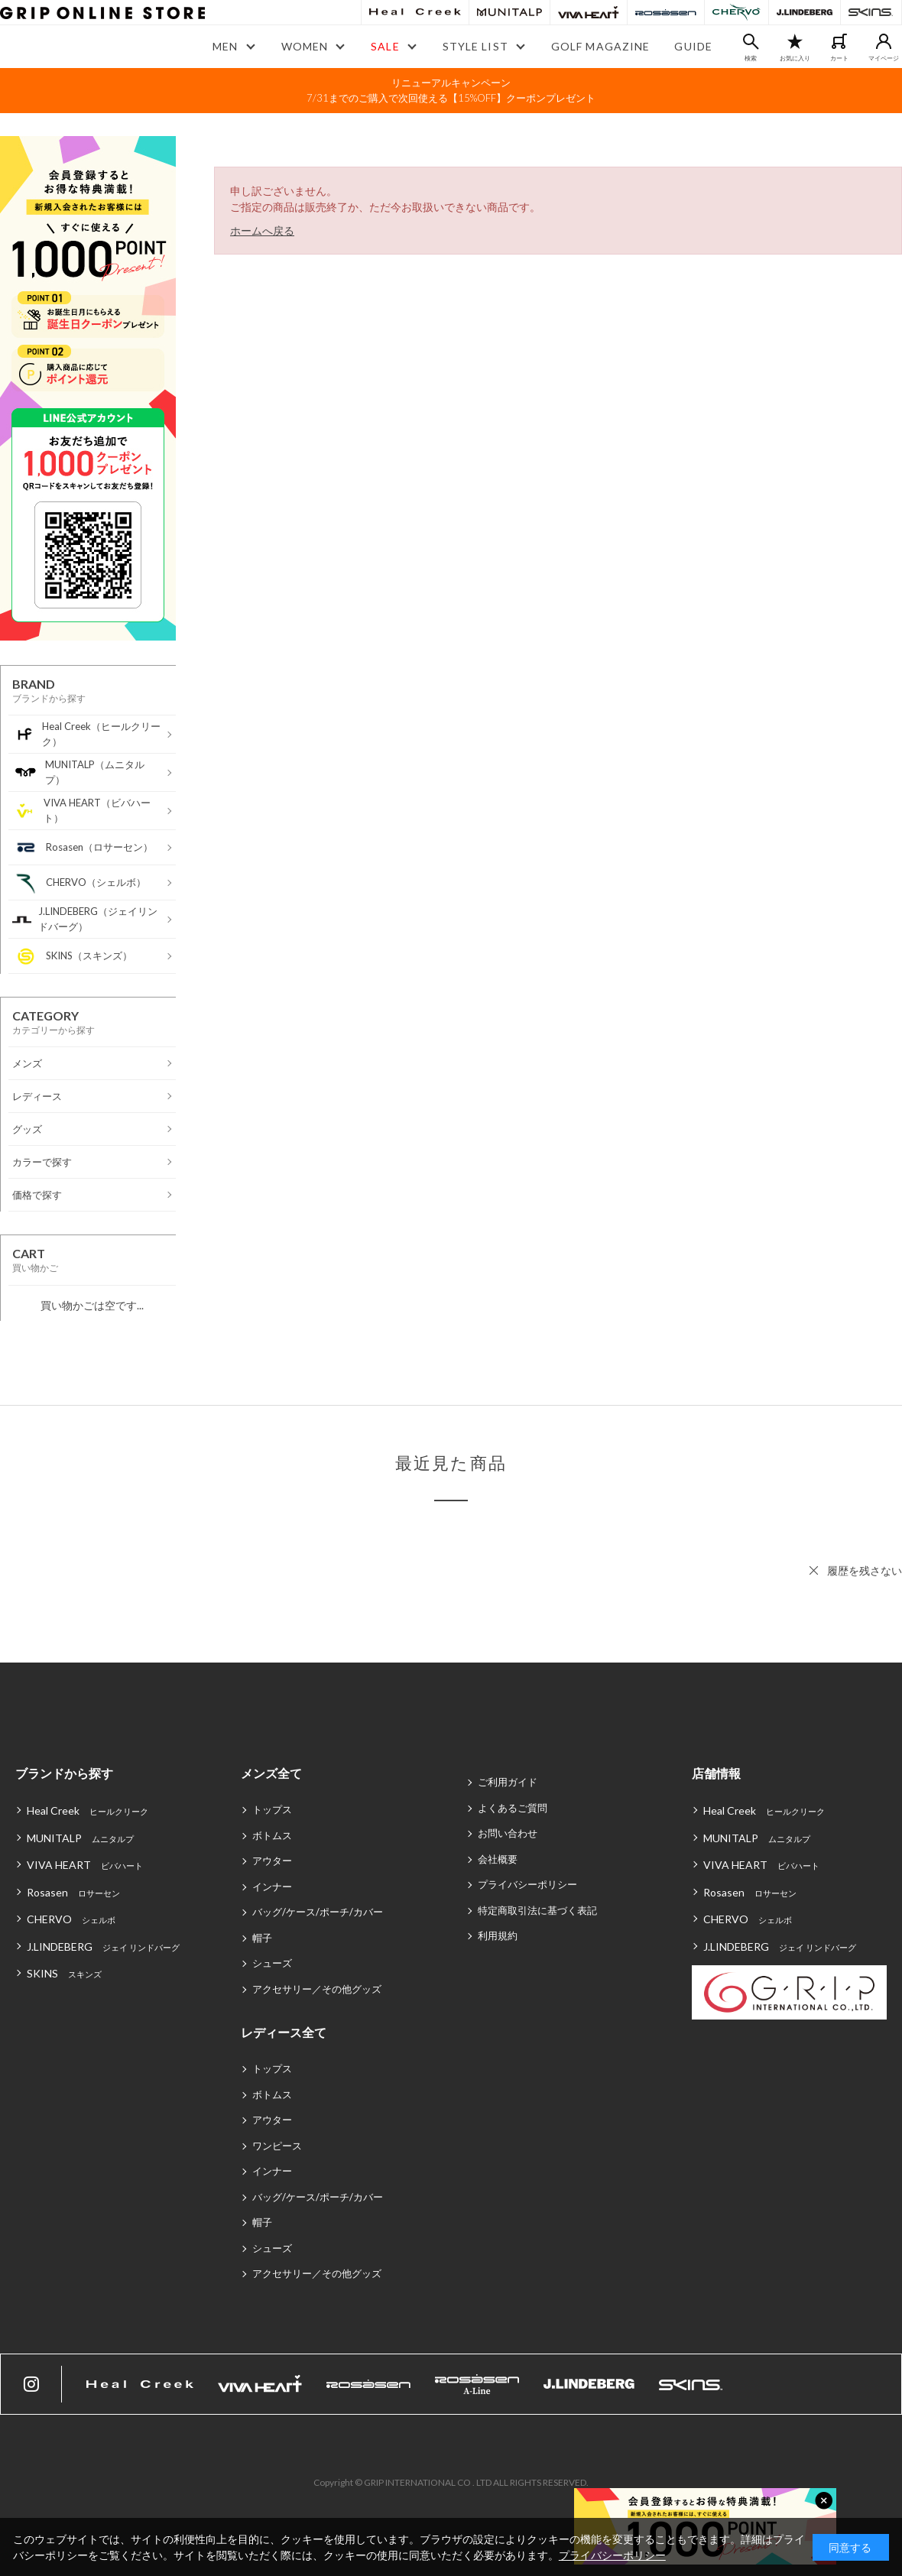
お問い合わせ (507, 1833)
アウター (272, 1860)
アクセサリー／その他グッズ (316, 1989)
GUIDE (693, 46)
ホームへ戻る (262, 230)
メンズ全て (271, 1773)
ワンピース (277, 2146)
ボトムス (272, 1835)
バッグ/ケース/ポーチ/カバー (317, 1912)
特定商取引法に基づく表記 (537, 1910)
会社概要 (498, 1859)
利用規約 (498, 1935)
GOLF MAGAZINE (601, 46)
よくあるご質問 (512, 1808)
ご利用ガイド (507, 1782)
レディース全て (283, 2032)
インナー (272, 1886)
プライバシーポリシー (527, 1884)
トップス (272, 1809)
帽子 (262, 1938)
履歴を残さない (864, 1570)
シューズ (272, 1963)
